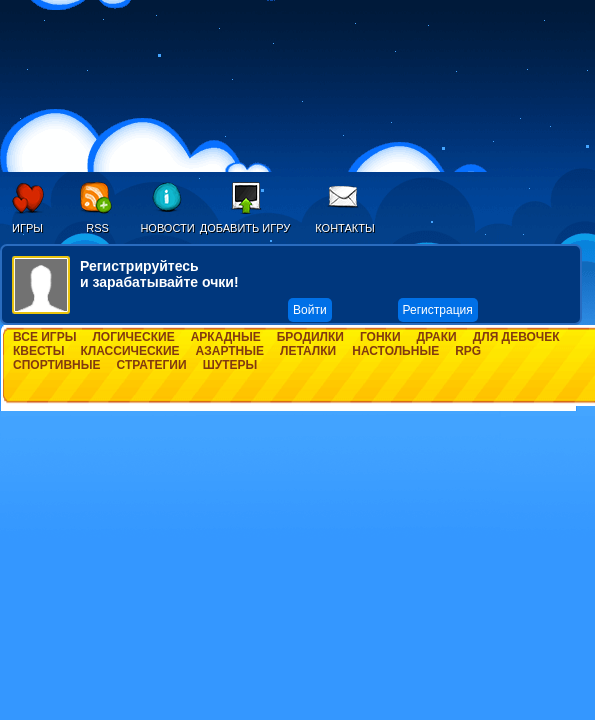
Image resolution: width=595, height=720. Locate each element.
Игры (27, 228)
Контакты (344, 228)
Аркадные (226, 337)
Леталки (308, 351)
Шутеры (230, 365)
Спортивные (57, 365)
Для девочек (516, 337)
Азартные (230, 351)
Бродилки (310, 337)
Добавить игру (245, 228)
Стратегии (152, 365)
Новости (167, 228)
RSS (97, 228)
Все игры (44, 337)
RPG (468, 351)
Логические (133, 337)
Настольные (395, 351)
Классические (129, 351)
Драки (437, 337)
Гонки (380, 337)
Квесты (38, 351)
